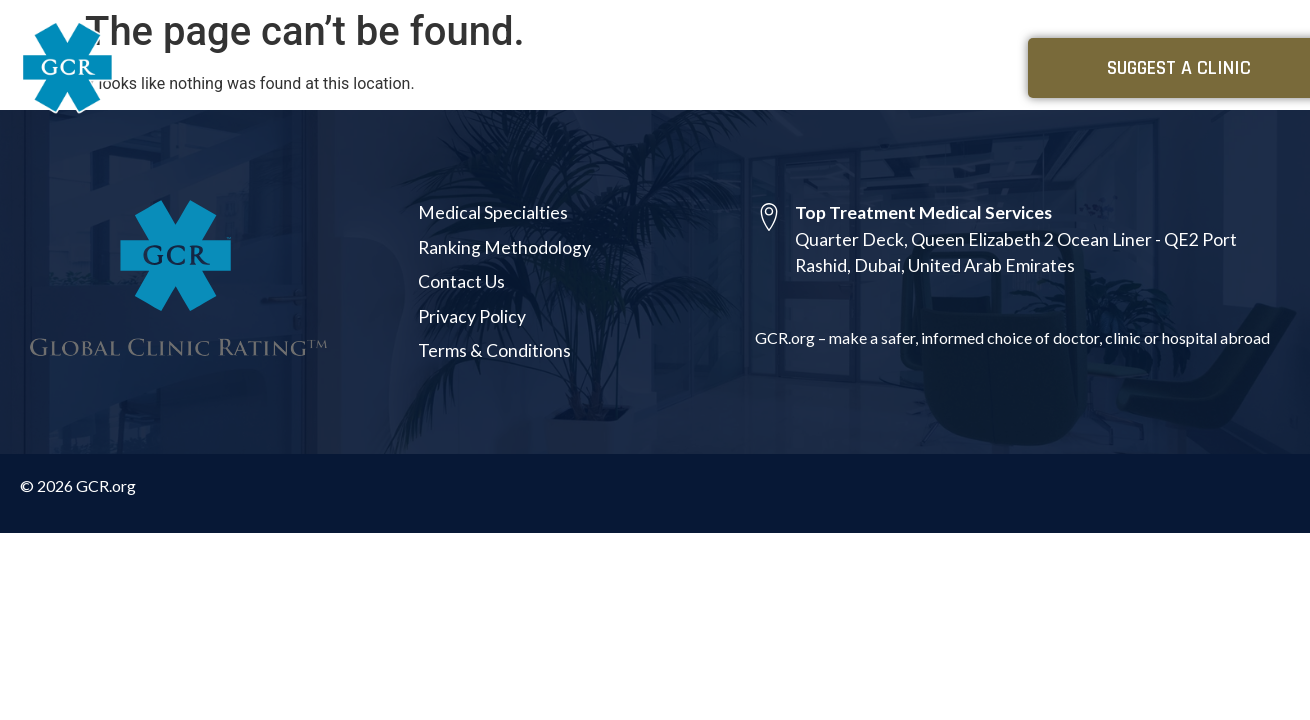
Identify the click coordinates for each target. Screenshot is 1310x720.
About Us (931, 68)
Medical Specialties (779, 68)
